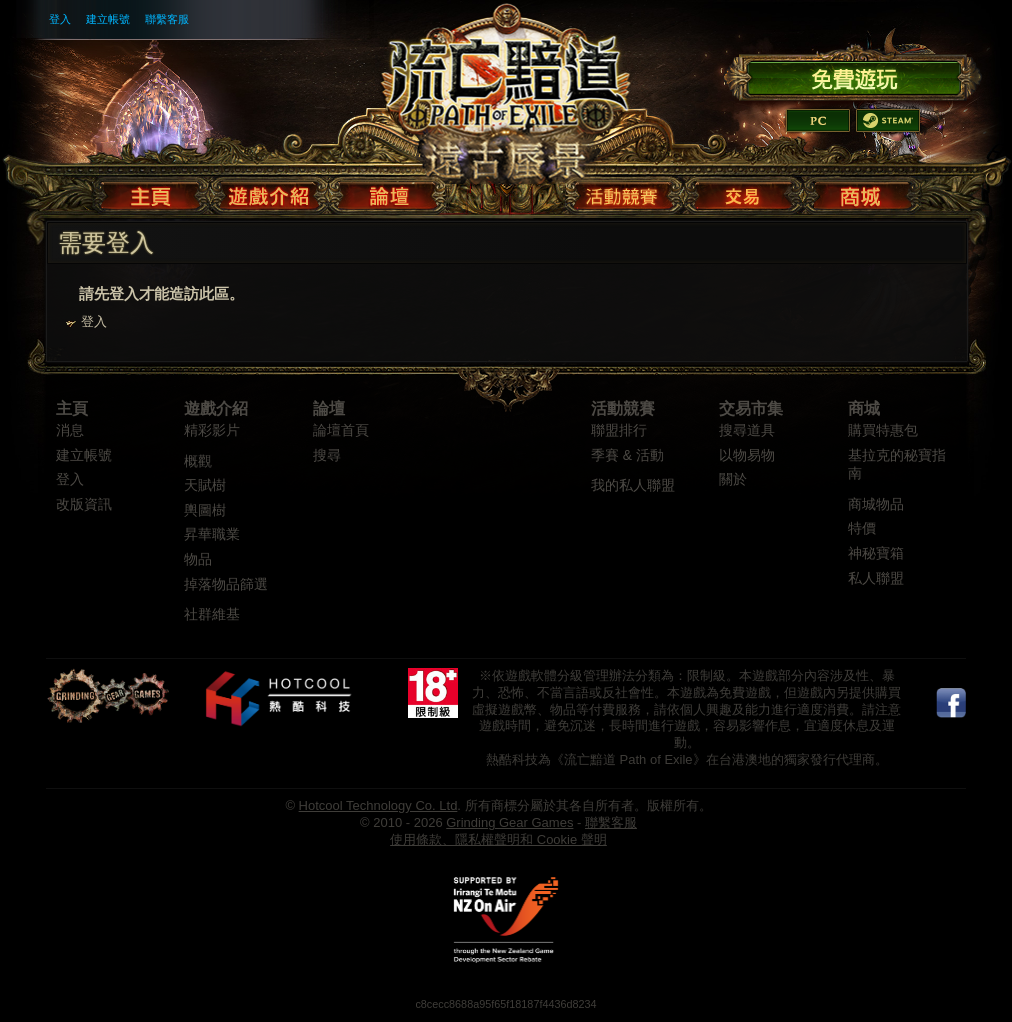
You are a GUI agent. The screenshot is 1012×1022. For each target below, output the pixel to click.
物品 (198, 559)
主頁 (72, 408)
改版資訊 (84, 504)
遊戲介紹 (216, 408)
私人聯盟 (876, 578)
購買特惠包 (883, 430)
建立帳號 (108, 19)
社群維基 (212, 614)
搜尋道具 (747, 430)
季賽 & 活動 (627, 455)
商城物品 (876, 504)
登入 (60, 19)
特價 (862, 528)
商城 (864, 408)
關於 (733, 479)
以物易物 (747, 455)
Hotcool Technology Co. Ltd (378, 805)
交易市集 (751, 408)
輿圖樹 (205, 510)
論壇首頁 (341, 430)
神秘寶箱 (876, 553)
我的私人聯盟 (633, 485)
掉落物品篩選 (226, 584)
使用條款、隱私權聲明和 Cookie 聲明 (498, 839)
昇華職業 (212, 534)
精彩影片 (212, 430)
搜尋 (327, 455)
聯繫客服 (167, 19)
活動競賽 (623, 408)
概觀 (198, 461)
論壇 (329, 408)
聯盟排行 (619, 430)
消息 (70, 430)
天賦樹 (205, 485)
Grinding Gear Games (509, 822)
